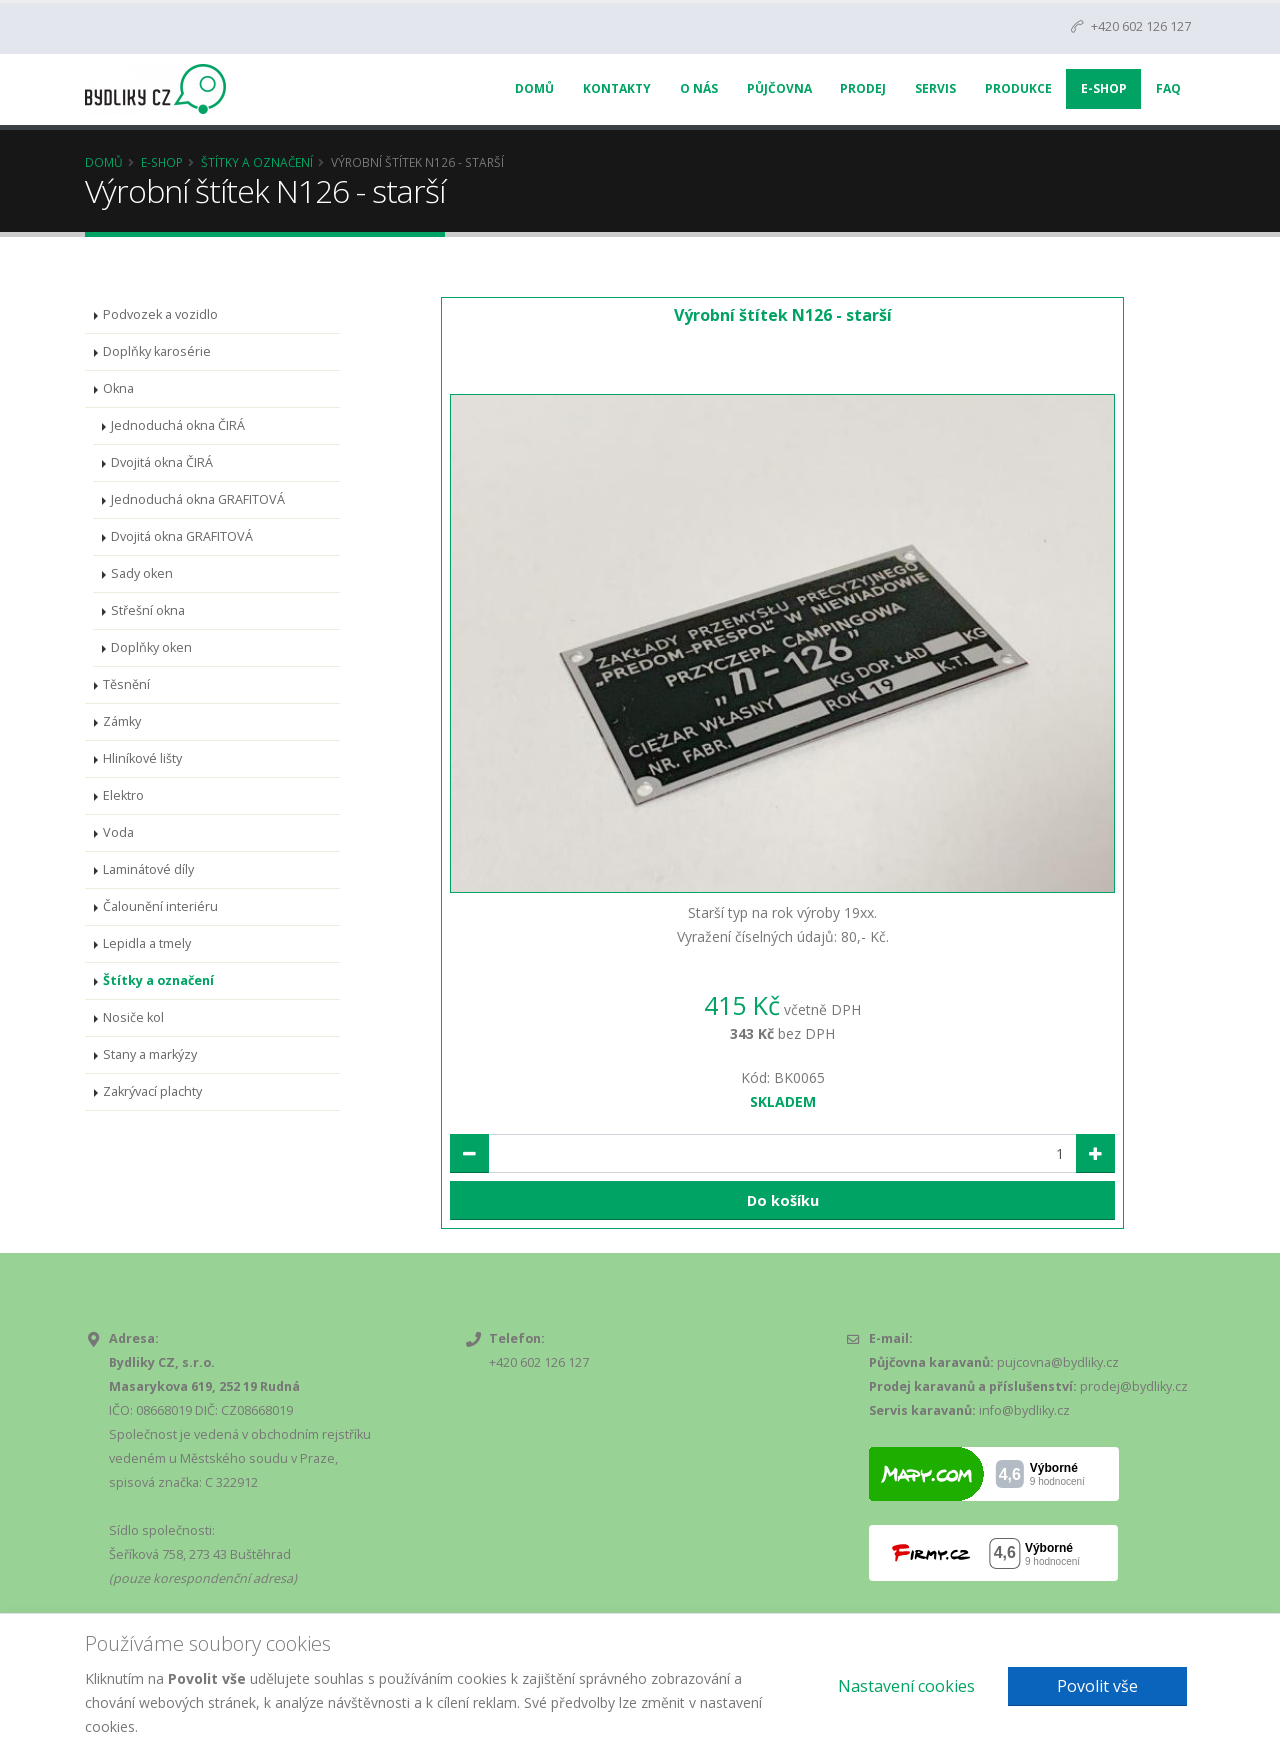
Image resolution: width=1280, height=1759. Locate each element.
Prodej (863, 88)
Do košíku (783, 1200)
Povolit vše (1097, 1686)
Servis (935, 88)
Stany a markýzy (150, 1054)
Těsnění (126, 684)
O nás (699, 88)
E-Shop (1104, 88)
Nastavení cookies (906, 1686)
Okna (118, 388)
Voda (118, 832)
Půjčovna (779, 88)
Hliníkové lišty (142, 758)
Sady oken (142, 573)
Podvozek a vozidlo (160, 314)
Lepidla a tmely (147, 943)
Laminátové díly (148, 869)
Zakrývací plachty (152, 1091)
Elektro (123, 795)
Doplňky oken (151, 647)
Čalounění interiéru (160, 906)
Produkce (1018, 88)
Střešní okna (148, 610)
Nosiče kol (133, 1017)
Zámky (122, 721)
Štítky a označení (257, 162)
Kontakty (617, 88)
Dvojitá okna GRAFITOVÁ (182, 536)
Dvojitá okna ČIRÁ (162, 462)
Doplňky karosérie (157, 351)
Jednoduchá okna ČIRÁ (178, 425)
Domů (534, 88)
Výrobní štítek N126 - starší (783, 315)
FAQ (1168, 88)
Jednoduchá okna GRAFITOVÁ (198, 499)
